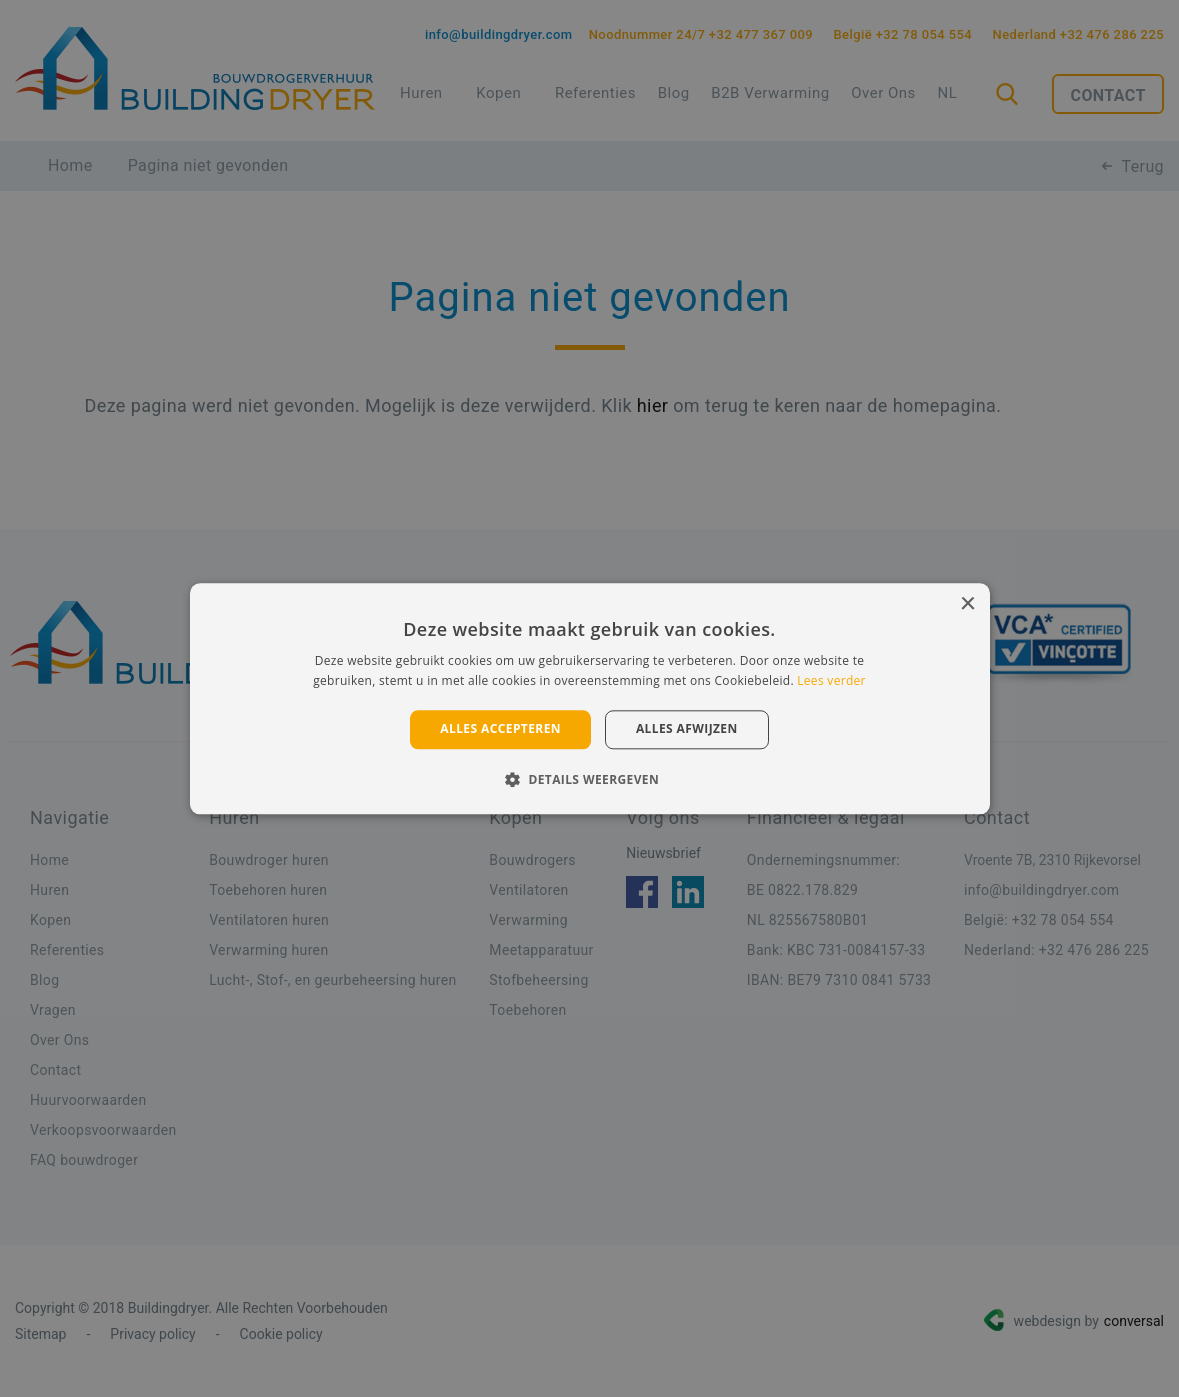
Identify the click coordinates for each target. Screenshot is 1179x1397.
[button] (589, 779)
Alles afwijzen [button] (687, 729)
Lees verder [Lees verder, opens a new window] (831, 680)
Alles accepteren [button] (500, 729)
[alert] (589, 698)
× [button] (967, 604)
